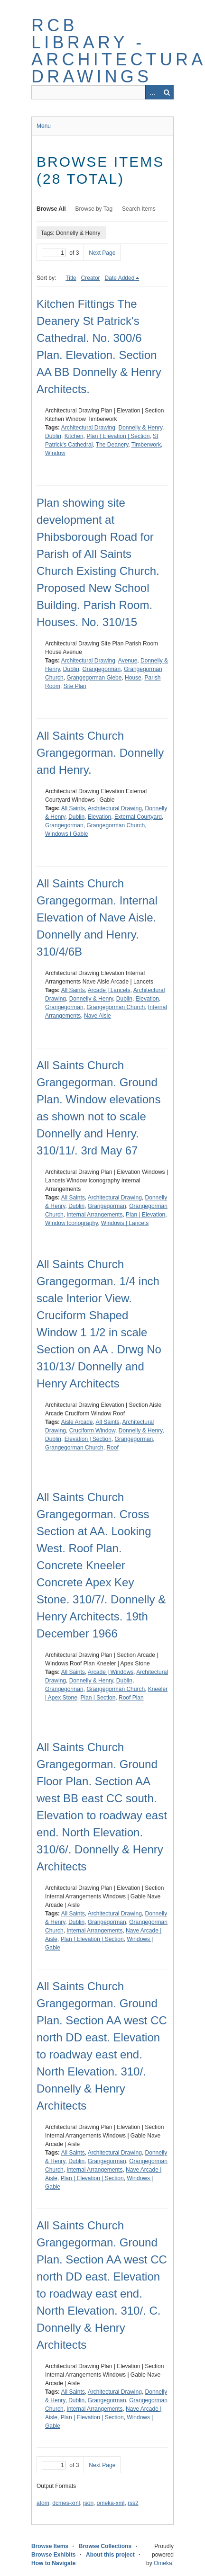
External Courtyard (138, 817)
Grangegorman (102, 669)
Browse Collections (105, 2546)
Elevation (99, 817)
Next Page (102, 253)
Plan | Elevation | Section (117, 436)
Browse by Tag (94, 209)
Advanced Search (152, 92)
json (88, 2503)
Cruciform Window (92, 1430)
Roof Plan (131, 1697)
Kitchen (74, 436)
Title (70, 278)
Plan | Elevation (145, 1214)
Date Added (120, 278)
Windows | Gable (66, 834)
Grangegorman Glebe (93, 677)
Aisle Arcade (77, 1422)
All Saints (73, 808)
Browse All (51, 209)
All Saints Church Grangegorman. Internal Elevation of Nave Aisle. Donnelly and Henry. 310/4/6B (97, 917)
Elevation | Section (88, 1439)
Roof (112, 1447)
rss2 (133, 2503)
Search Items (139, 209)
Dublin (53, 436)
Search (166, 92)
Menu (44, 126)
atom (43, 2503)
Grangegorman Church (115, 825)
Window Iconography (71, 1223)
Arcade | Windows (111, 1672)
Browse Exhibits (53, 2554)
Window (55, 453)
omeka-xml (111, 2503)
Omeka (163, 2563)
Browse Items (49, 2546)
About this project (110, 2554)
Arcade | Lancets (109, 990)
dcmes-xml (66, 2503)
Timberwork (146, 444)
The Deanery (112, 444)
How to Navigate (53, 2563)
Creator (90, 278)
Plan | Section (98, 1697)
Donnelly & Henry (140, 427)
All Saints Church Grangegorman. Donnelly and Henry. (100, 752)
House (133, 677)
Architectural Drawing (88, 427)
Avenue (127, 660)
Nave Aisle (97, 1015)
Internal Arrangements (94, 1214)
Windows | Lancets (125, 1223)
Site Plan (75, 686)
